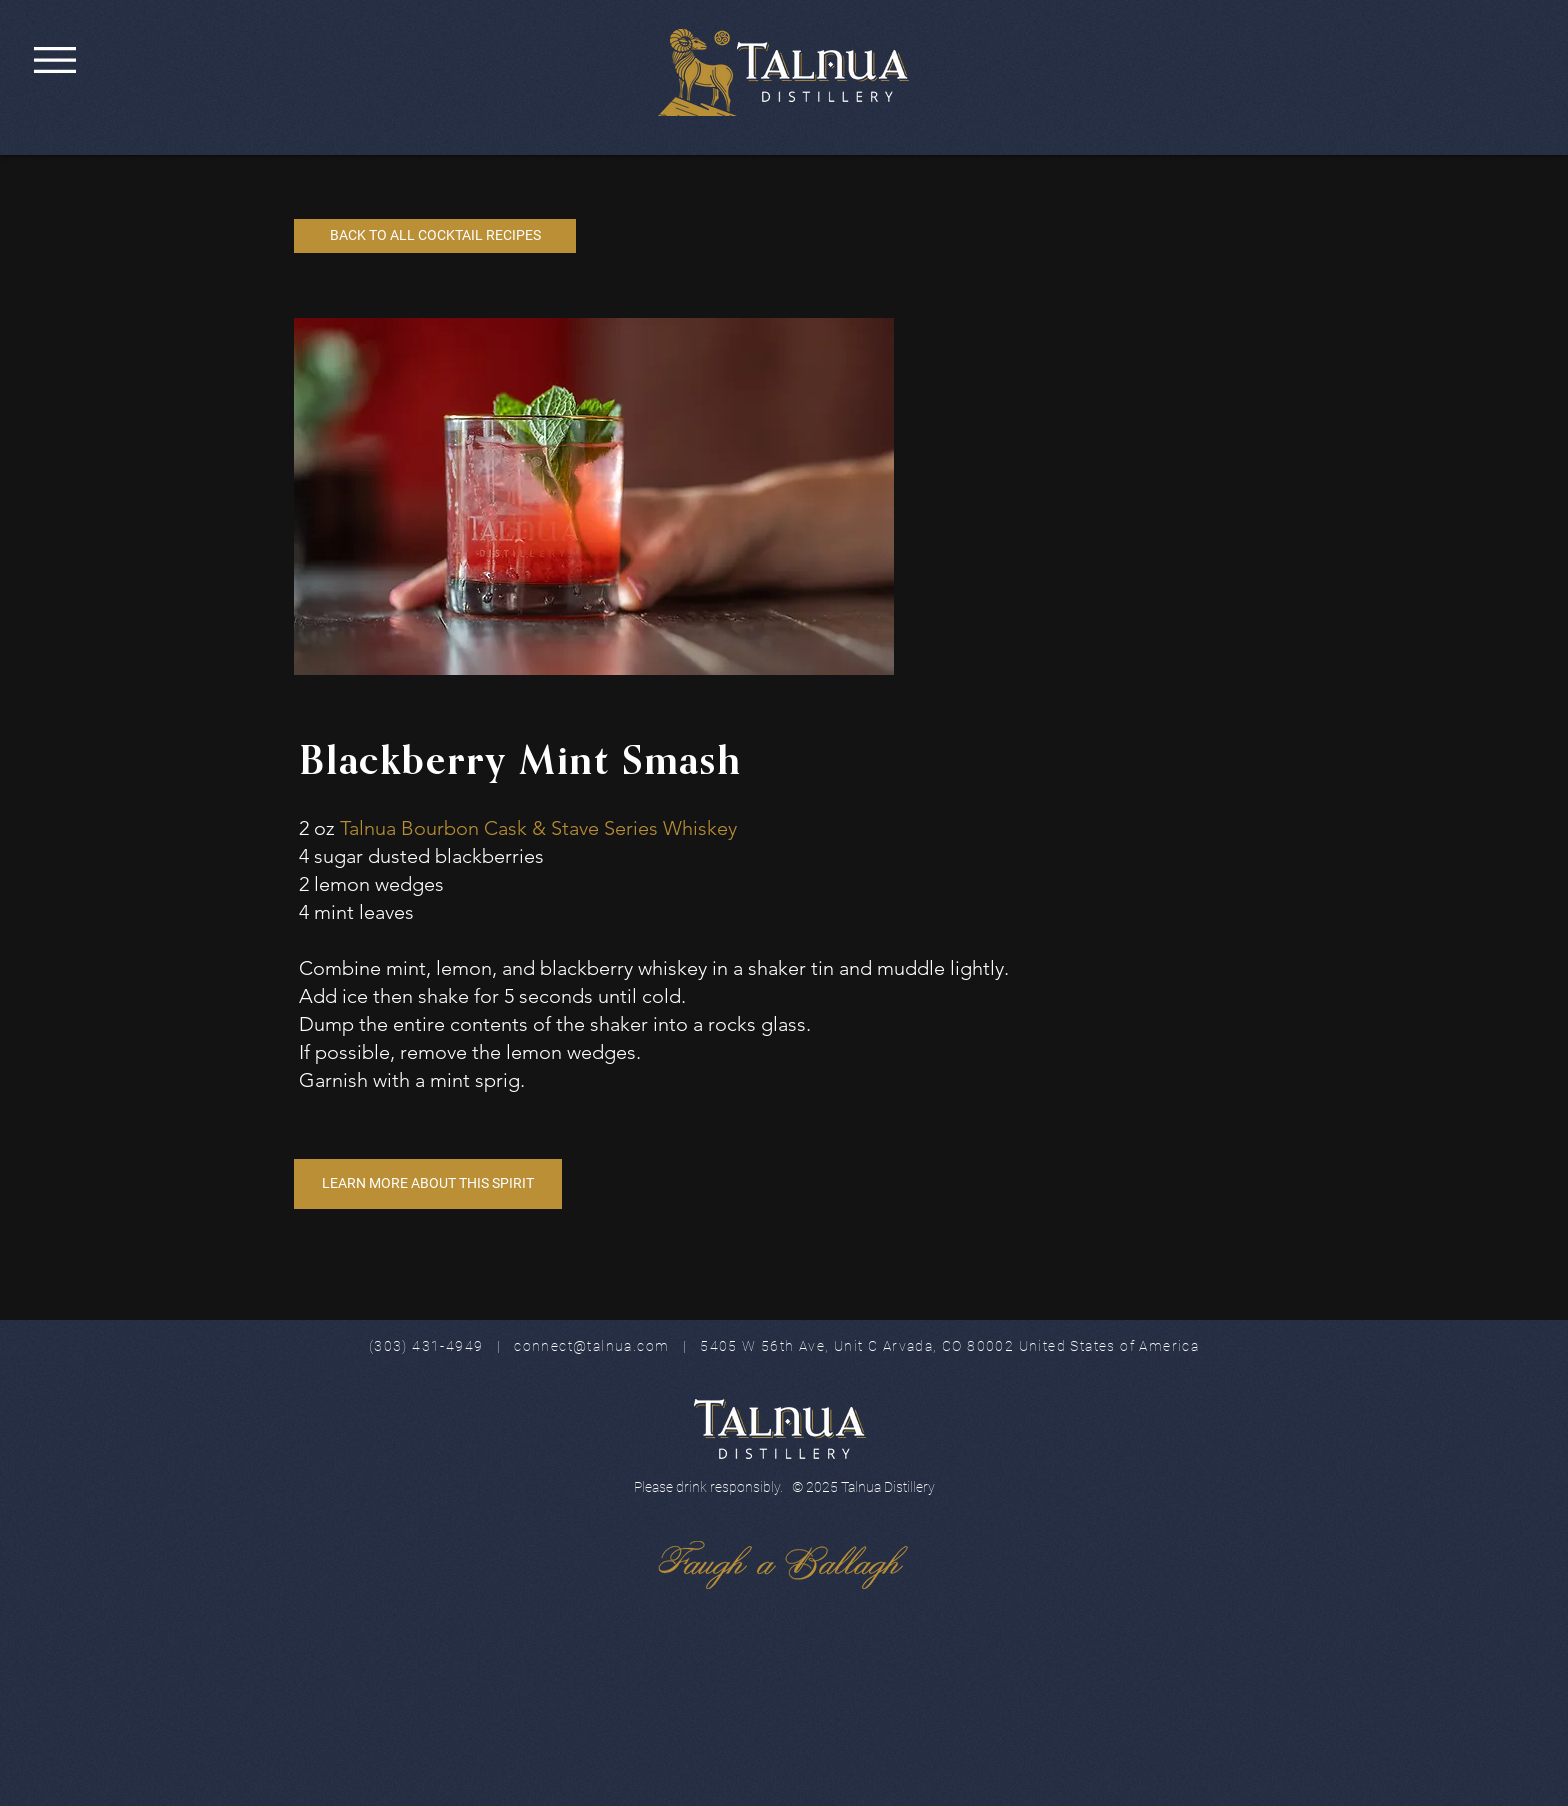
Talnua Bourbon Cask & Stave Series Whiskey (538, 828)
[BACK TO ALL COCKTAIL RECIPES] (435, 236)
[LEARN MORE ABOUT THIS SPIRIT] (428, 1184)
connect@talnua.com (591, 1346)
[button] (55, 60)
